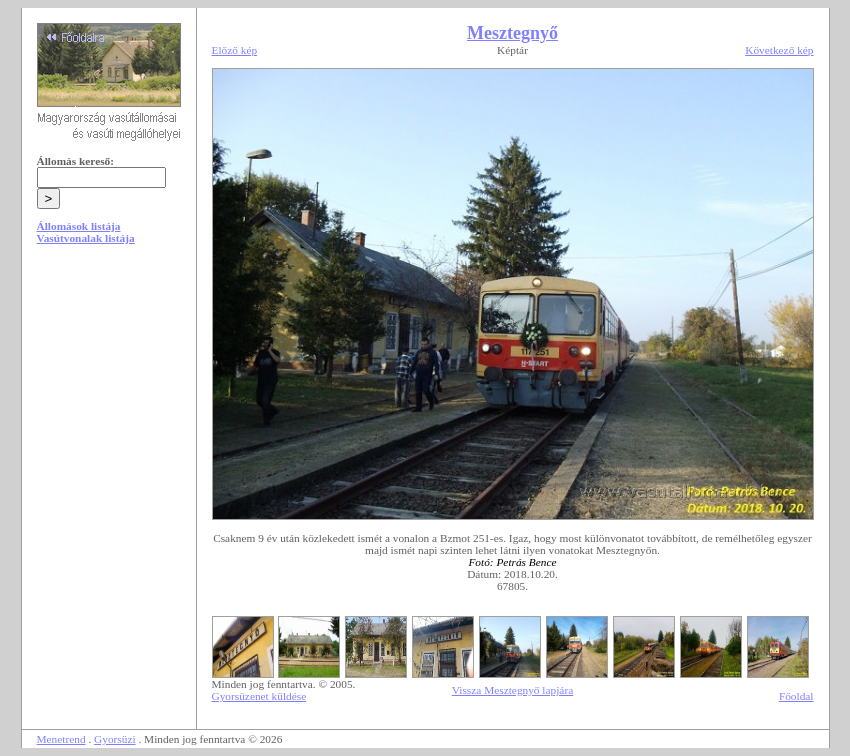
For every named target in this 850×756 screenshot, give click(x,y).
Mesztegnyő (512, 33)
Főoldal (796, 696)
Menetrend (61, 739)
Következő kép (779, 50)
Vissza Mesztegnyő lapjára (512, 690)
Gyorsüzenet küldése (259, 696)
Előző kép (235, 50)
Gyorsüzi (115, 739)
